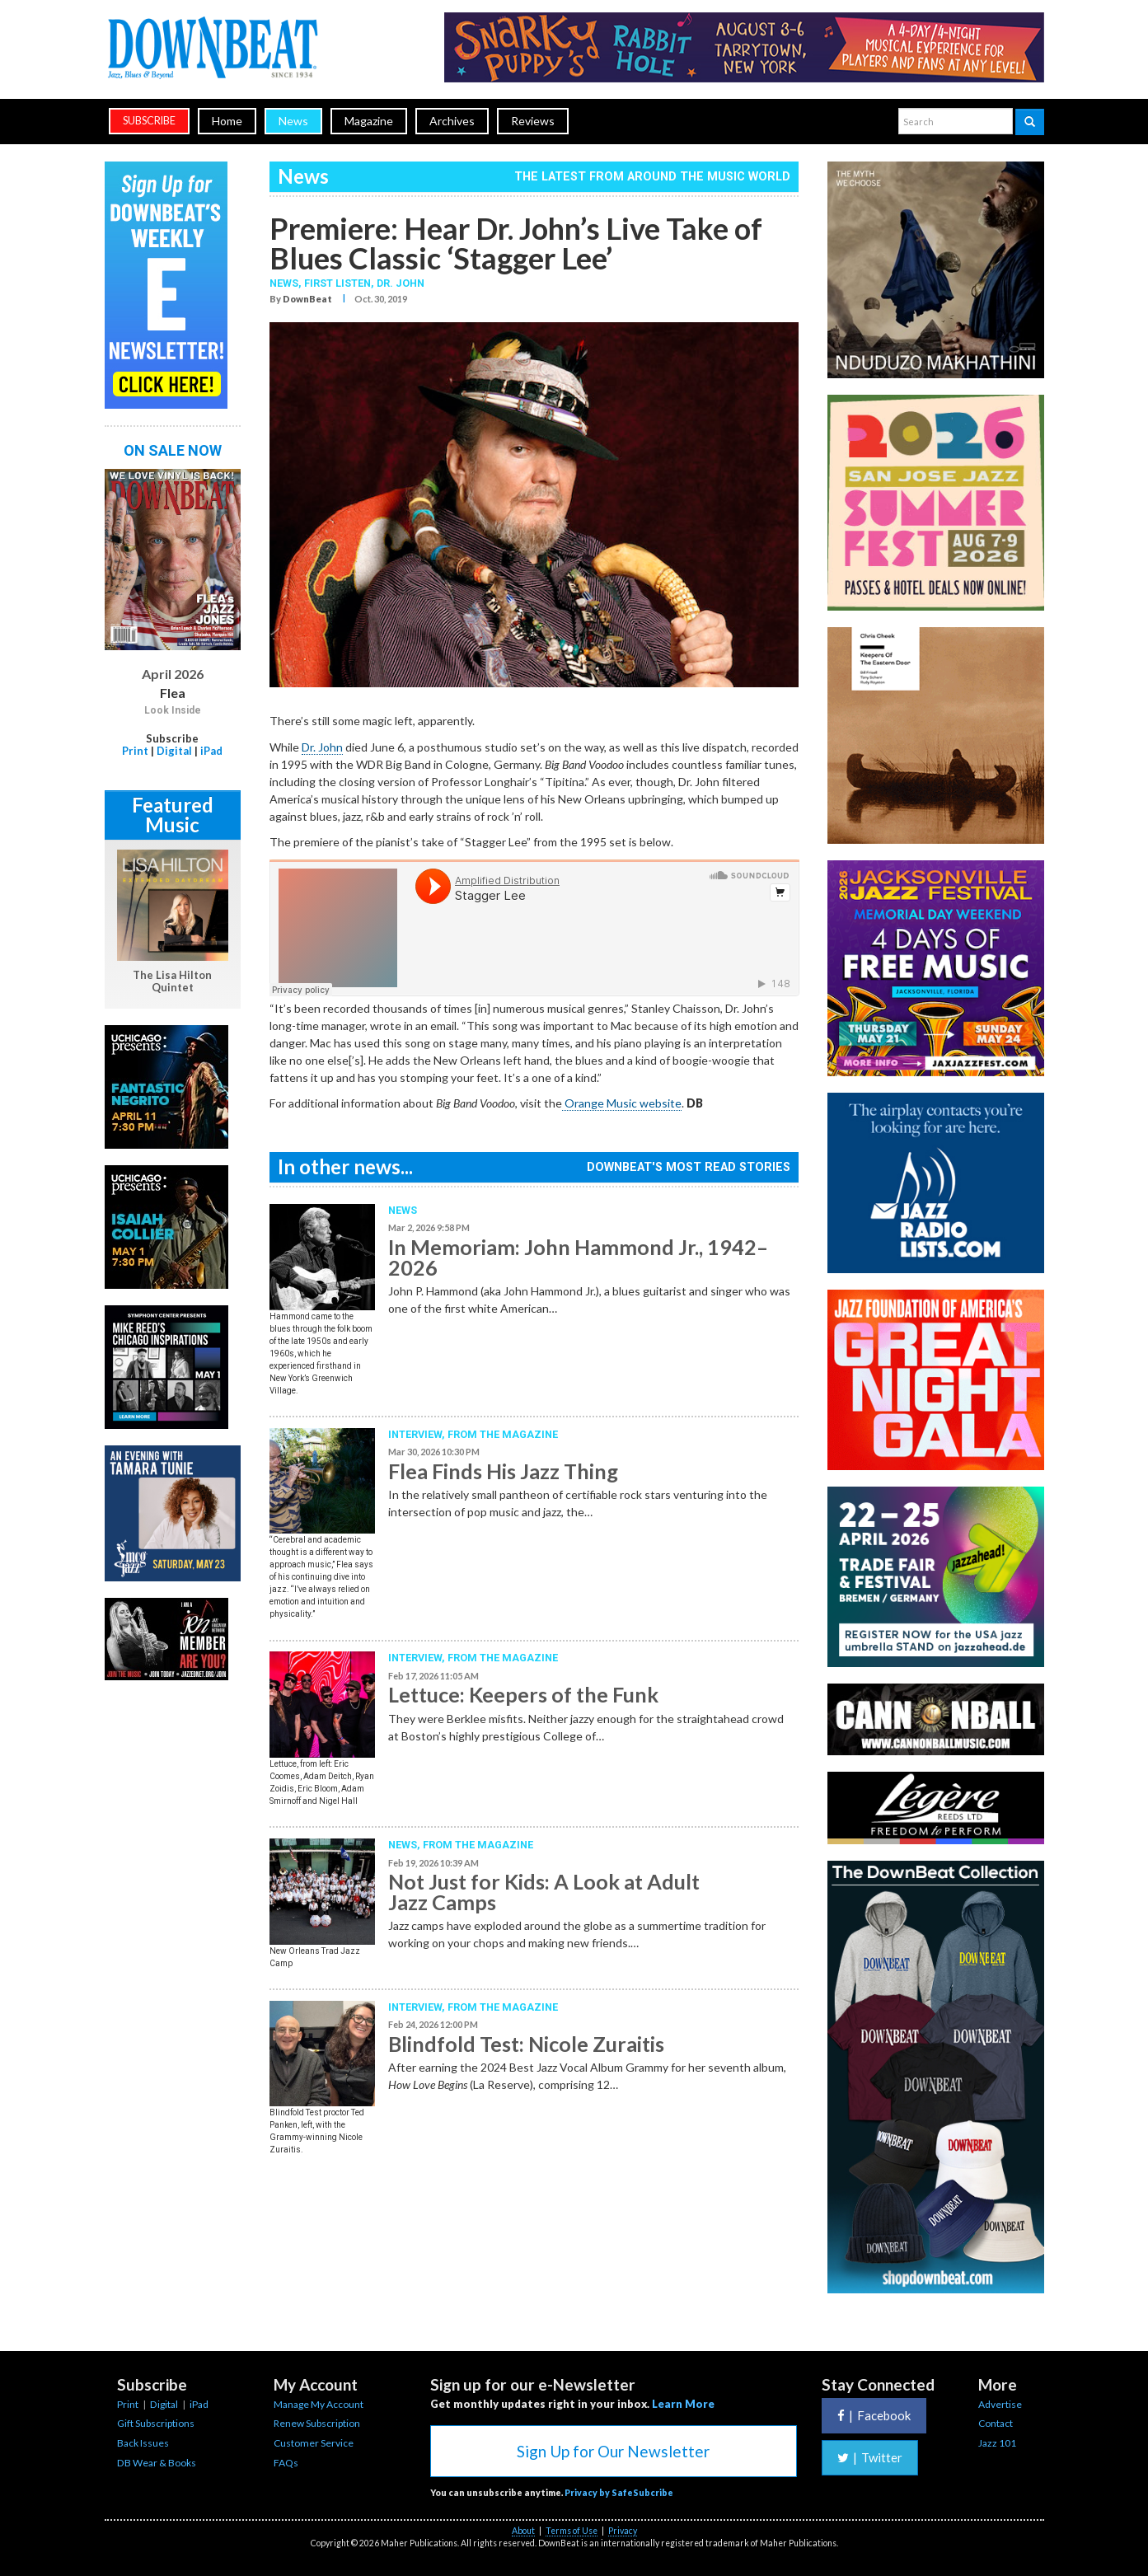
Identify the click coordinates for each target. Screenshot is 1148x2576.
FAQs (286, 2463)
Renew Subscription (317, 2423)
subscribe (149, 121)
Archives (452, 121)
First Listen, (340, 283)
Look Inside (172, 710)
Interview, (417, 1434)
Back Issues (143, 2443)
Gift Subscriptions (155, 2423)
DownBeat (307, 298)
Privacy (622, 2531)
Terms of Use (571, 2531)
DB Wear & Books (156, 2463)
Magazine (368, 121)
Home (227, 121)
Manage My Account (318, 2404)
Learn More (683, 2403)
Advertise (1000, 2404)
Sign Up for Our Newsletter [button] (613, 2451)
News (293, 121)
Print (135, 750)
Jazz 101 (997, 2443)
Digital (174, 750)
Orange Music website (622, 1103)
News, (286, 283)
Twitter (869, 2457)
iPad (211, 750)
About (523, 2531)
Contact (995, 2423)
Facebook (874, 2415)
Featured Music (172, 814)
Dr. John (400, 283)
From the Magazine (502, 1434)
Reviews (533, 121)
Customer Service (314, 2443)
